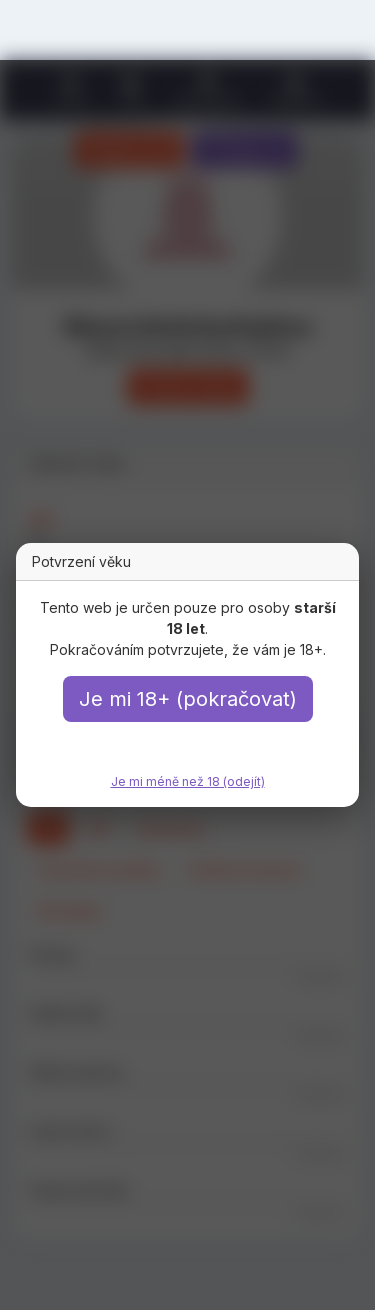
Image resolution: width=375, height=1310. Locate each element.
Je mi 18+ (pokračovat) (188, 699)
